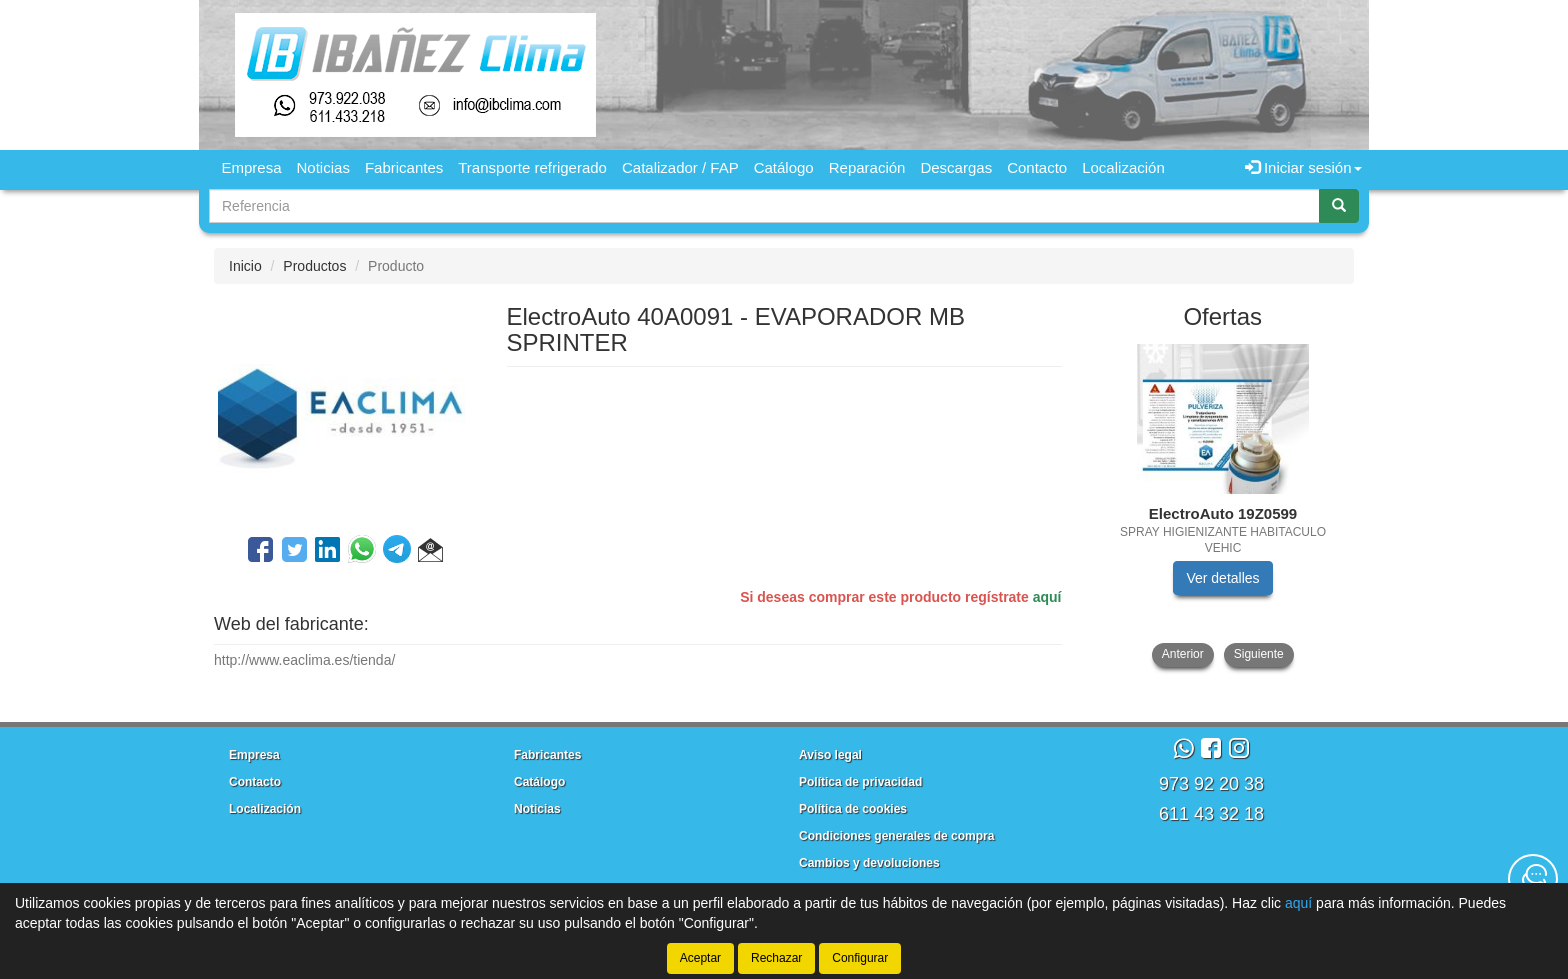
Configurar (860, 958)
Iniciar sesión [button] (1303, 167)
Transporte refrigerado (532, 167)
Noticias (323, 167)
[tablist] (1223, 505)
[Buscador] (764, 206)
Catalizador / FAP (680, 167)
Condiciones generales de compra (896, 836)
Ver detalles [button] (1222, 578)
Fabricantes (404, 167)
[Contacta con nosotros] (1533, 879)
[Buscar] (1339, 206)
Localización (1123, 167)
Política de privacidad (860, 782)
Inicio (245, 266)
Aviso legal (830, 755)
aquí (1047, 597)
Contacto (1037, 167)
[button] (430, 553)
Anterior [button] (1183, 654)
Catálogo (784, 167)
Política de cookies (853, 809)
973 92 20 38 (1211, 784)
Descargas (956, 167)
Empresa (252, 167)
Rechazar (776, 958)
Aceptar (700, 958)
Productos (314, 266)
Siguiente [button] (1259, 654)
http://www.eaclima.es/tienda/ (304, 660)
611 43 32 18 (1211, 814)
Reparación (867, 167)
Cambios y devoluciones (869, 863)
